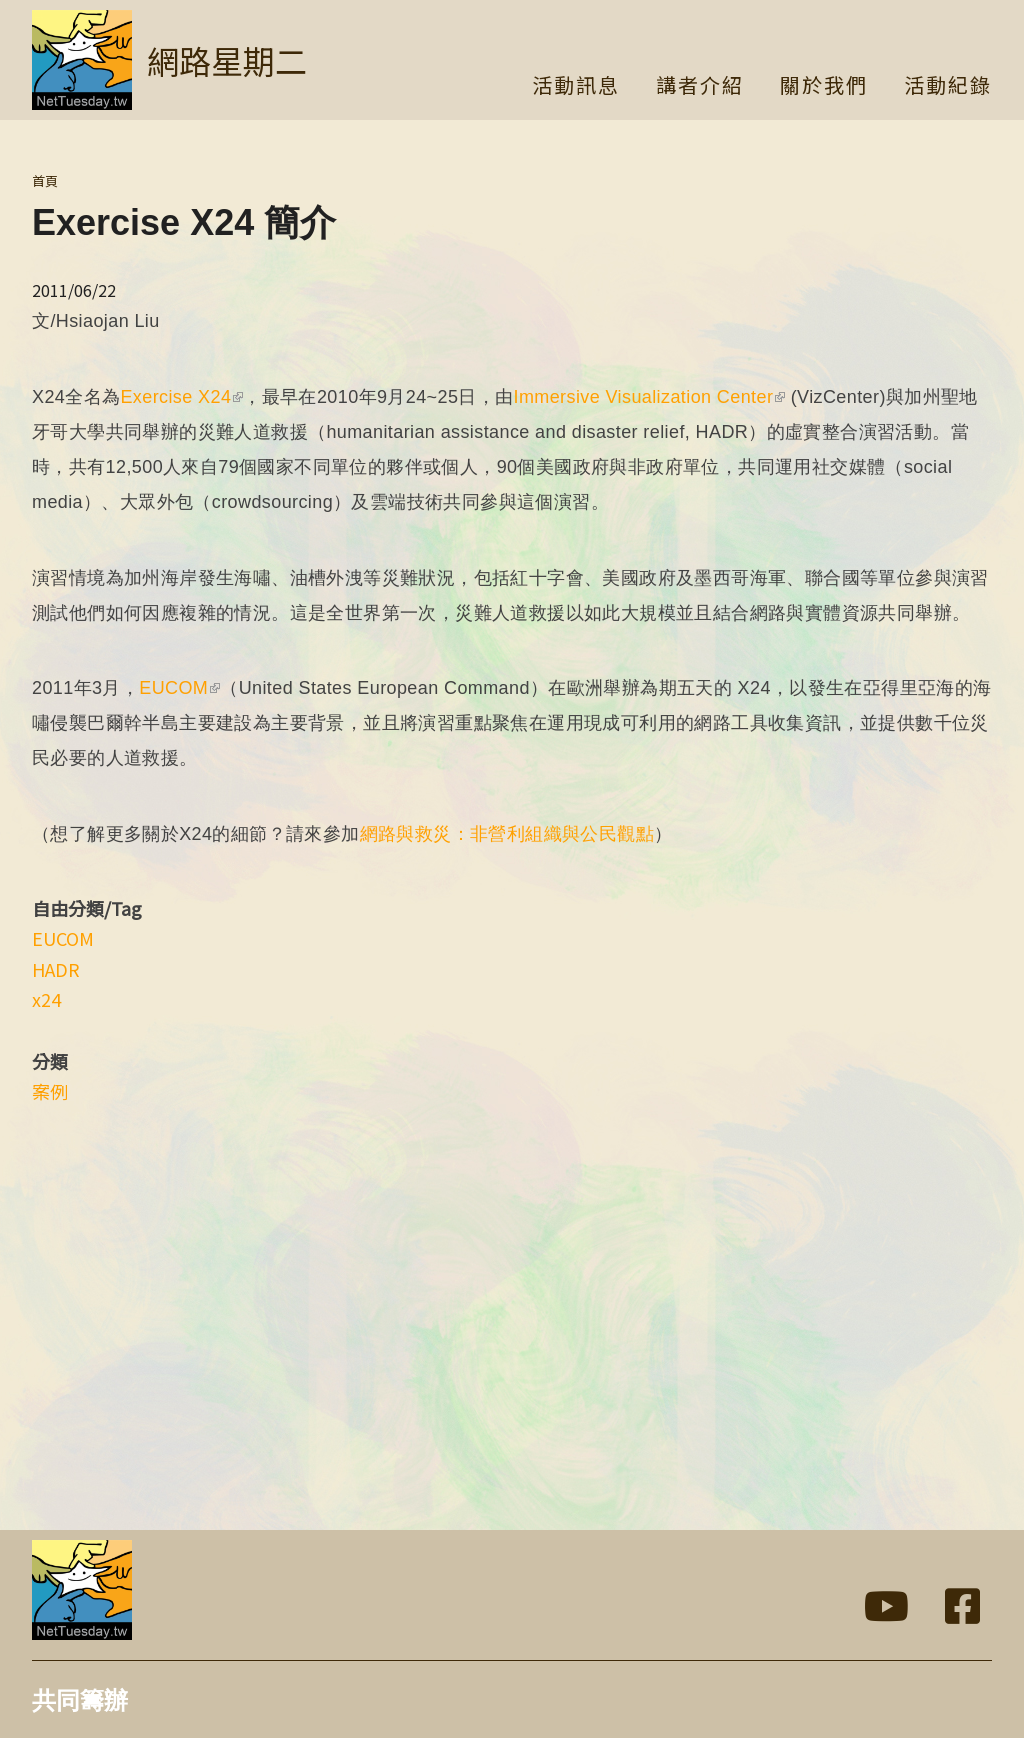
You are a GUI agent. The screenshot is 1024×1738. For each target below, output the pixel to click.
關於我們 (824, 87)
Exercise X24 (181, 397)
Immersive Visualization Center (650, 397)
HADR (56, 969)
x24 (46, 999)
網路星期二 (227, 60)
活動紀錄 (948, 87)
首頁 (45, 180)
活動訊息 (576, 87)
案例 (50, 1091)
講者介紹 (700, 87)
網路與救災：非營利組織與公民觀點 (507, 834)
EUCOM (179, 688)
